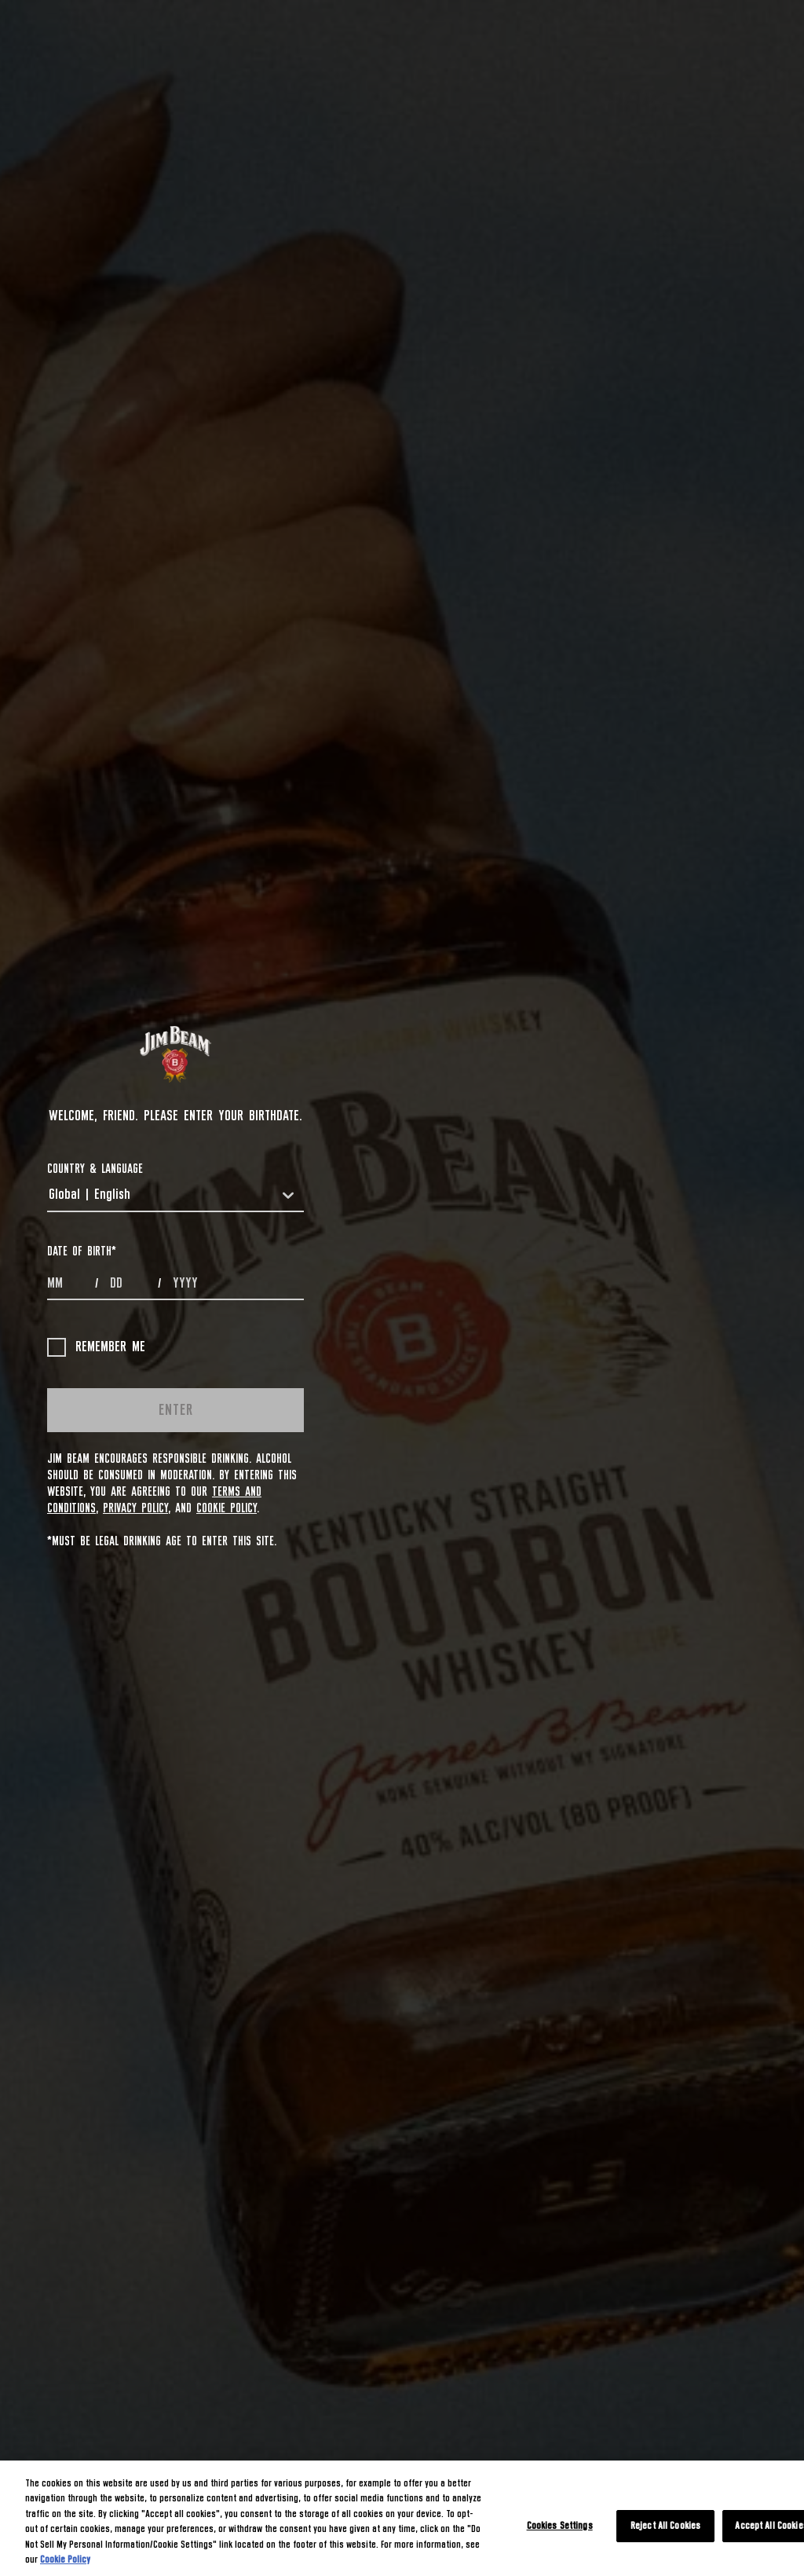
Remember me (96, 1347)
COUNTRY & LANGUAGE (95, 1169)
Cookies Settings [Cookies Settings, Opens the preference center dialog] (560, 2526)
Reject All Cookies (665, 2526)
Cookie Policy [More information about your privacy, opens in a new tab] (65, 2560)
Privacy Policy (135, 1508)
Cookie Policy (226, 1508)
